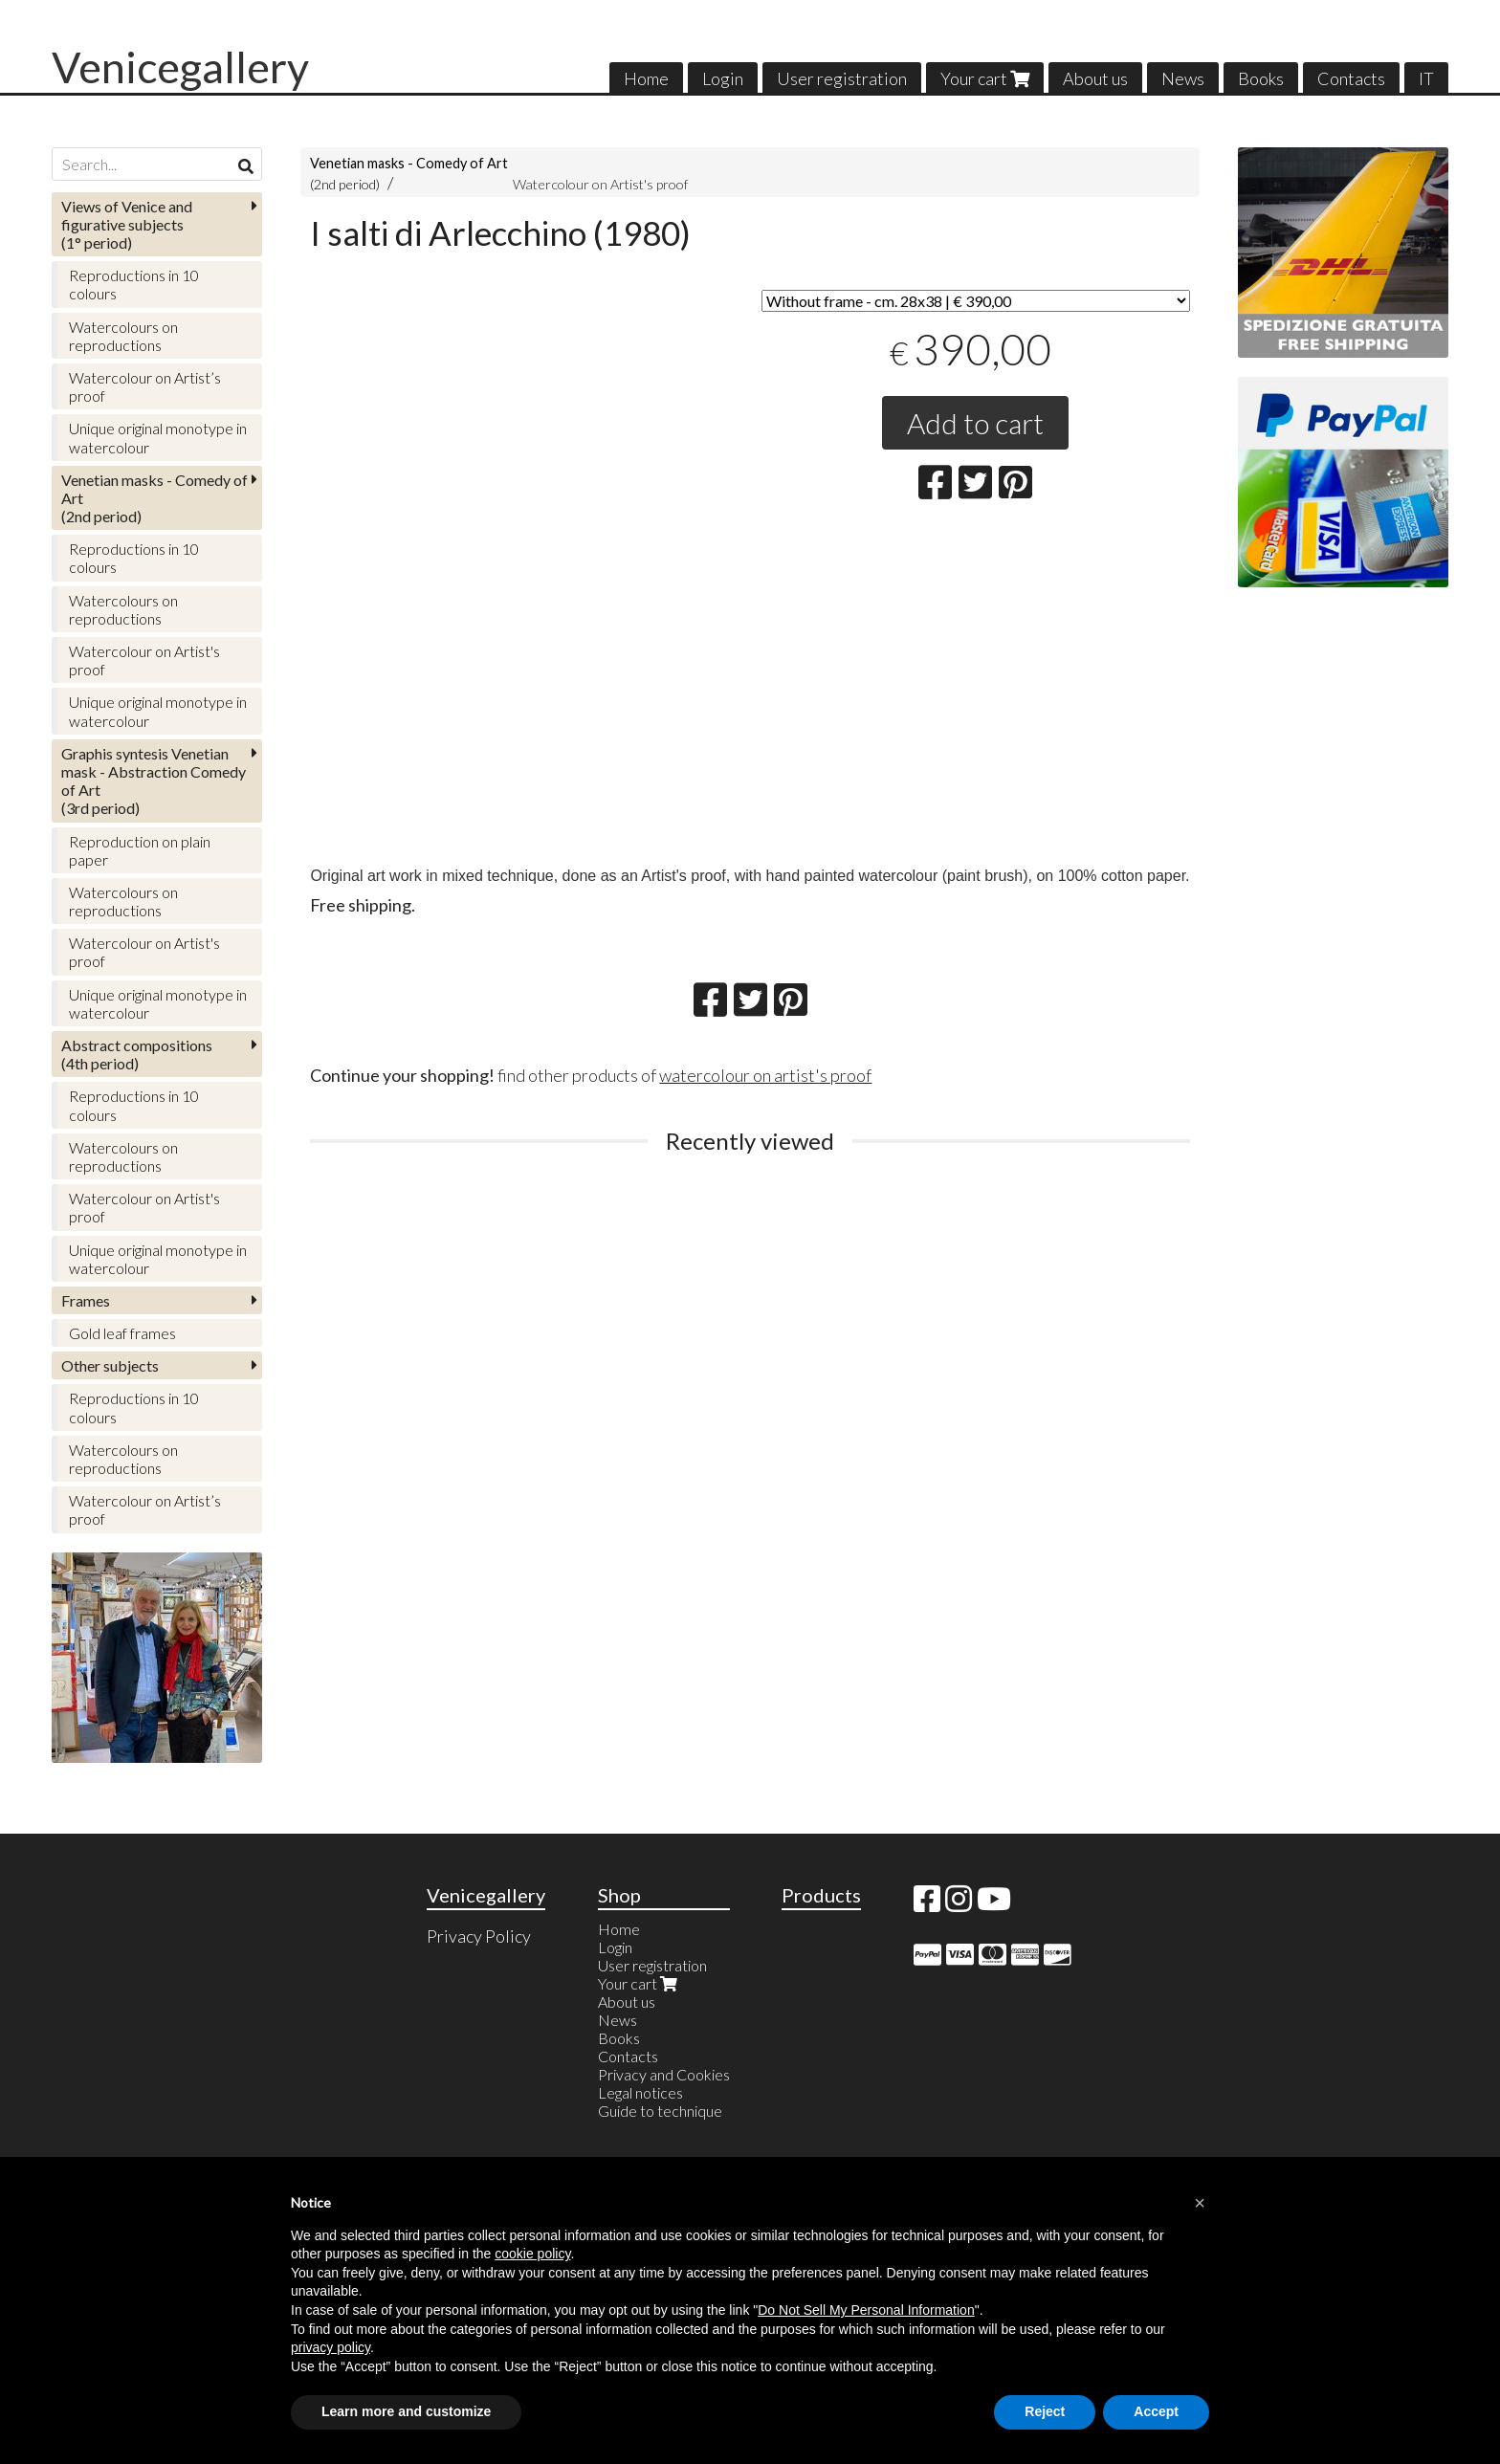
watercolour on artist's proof (765, 1075)
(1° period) (126, 224)
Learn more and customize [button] (406, 2411)
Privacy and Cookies (664, 2074)
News (1182, 78)
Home (646, 78)
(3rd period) (153, 781)
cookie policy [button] (532, 2253)
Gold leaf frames (122, 1333)
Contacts (1351, 78)
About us (1095, 78)
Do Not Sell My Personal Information (866, 2310)
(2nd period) (154, 498)
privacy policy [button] (330, 2347)
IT (1426, 78)
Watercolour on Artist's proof (600, 184)
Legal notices (640, 2092)
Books (1261, 78)
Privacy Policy (479, 1936)
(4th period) (136, 1054)
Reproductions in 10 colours (134, 284)
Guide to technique (660, 2110)
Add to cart (975, 423)
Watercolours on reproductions (123, 336)
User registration (842, 78)
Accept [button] (1156, 2411)
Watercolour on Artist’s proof (145, 386)
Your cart (984, 78)
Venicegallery (180, 67)
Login (722, 78)
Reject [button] (1045, 2411)
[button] (1199, 2203)
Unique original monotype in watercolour (158, 437)
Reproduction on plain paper (139, 850)
